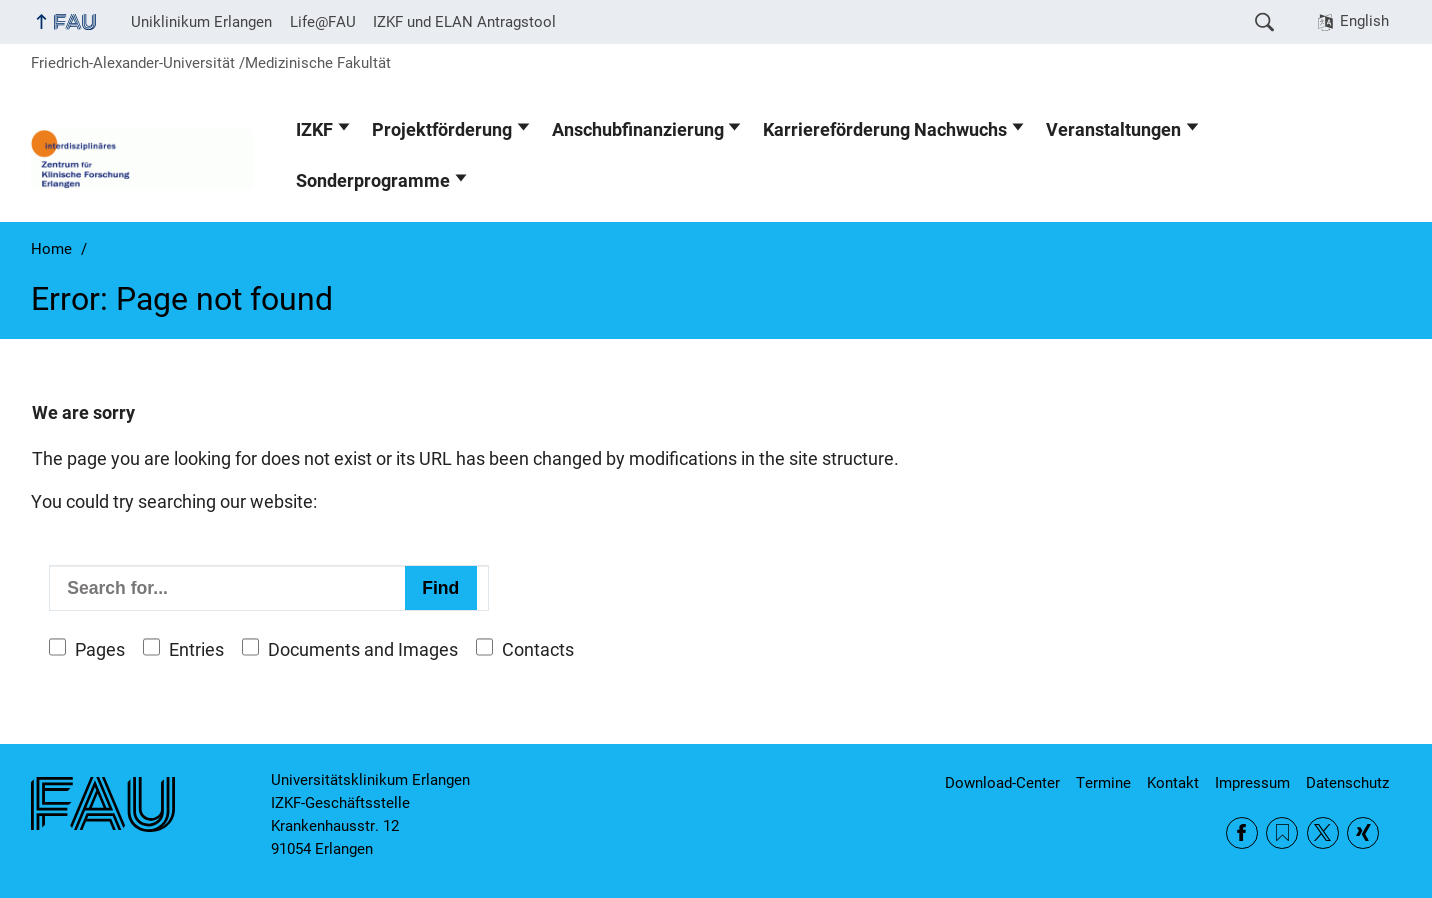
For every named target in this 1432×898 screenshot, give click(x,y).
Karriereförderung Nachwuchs (885, 130)
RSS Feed (1282, 833)
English (1364, 21)
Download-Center (1002, 783)
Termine (1103, 783)
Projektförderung (442, 130)
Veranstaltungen (1113, 130)
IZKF (314, 130)
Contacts (538, 650)
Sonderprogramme (373, 181)
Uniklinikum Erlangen (201, 22)
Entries (196, 650)
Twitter (1323, 833)
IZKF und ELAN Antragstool (464, 22)
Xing (1363, 833)
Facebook (1242, 833)
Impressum (1252, 783)
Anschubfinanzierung (638, 130)
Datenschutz (1347, 783)
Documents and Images (363, 650)
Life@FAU (323, 22)
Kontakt (1173, 783)
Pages (100, 650)
